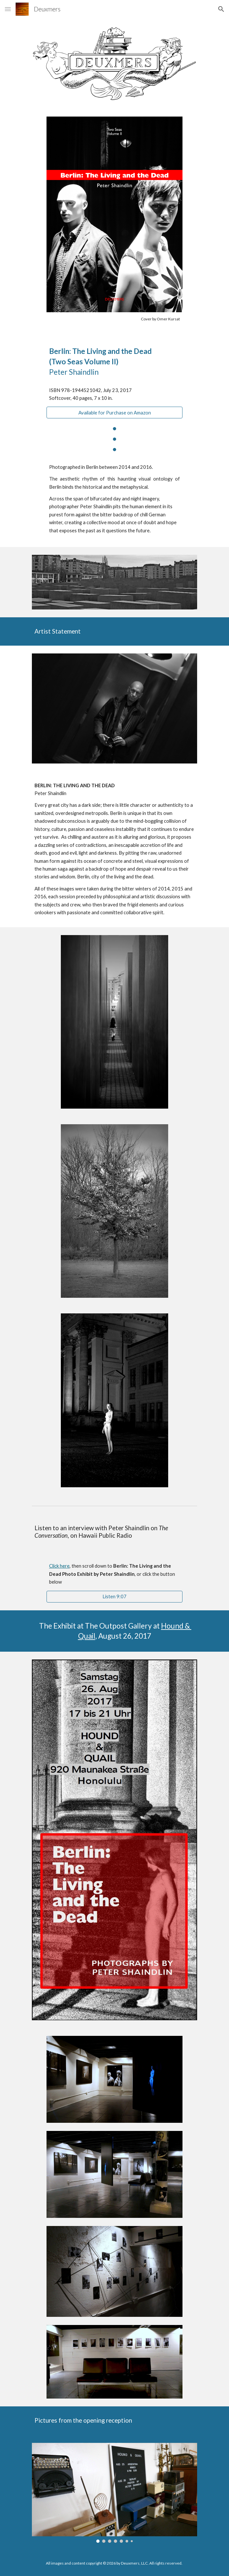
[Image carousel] (114, 2493)
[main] (114, 319)
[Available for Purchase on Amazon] (114, 412)
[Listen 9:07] (114, 1596)
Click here (59, 1566)
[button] (8, 9)
